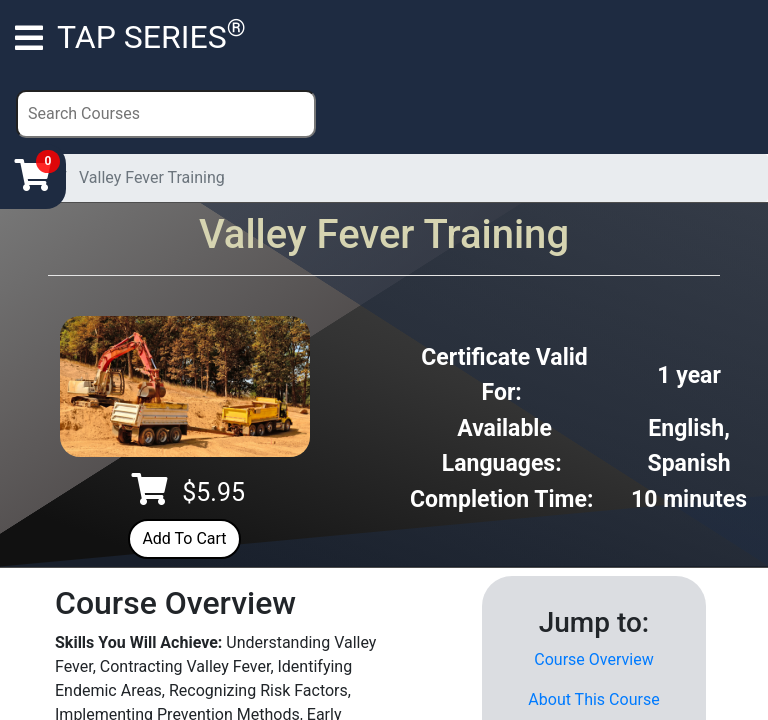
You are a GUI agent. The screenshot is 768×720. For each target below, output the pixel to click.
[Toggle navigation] (29, 37)
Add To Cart (184, 538)
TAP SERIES (151, 35)
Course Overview (593, 659)
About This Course (593, 699)
